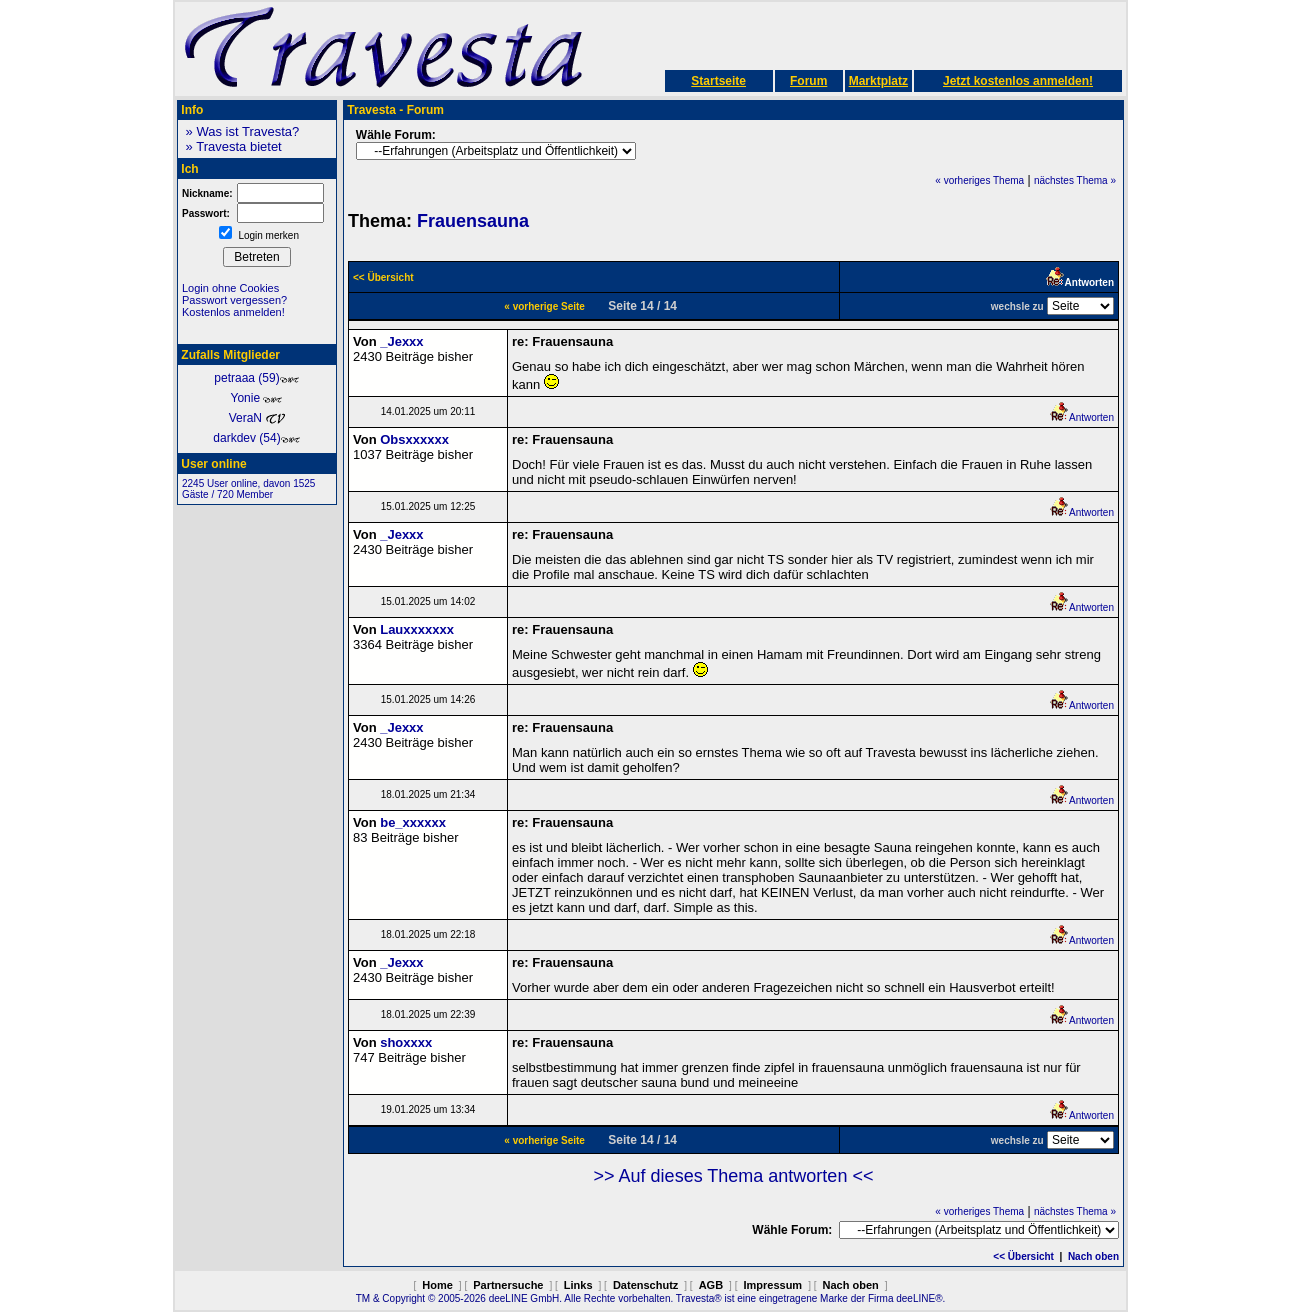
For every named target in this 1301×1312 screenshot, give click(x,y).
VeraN (257, 418)
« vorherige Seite (544, 306)
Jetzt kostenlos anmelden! (1018, 81)
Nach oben (1093, 1256)
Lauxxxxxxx (417, 629)
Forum (808, 81)
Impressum (772, 1285)
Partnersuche (508, 1285)
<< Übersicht (1023, 1256)
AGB (711, 1285)
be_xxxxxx (413, 822)
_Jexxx (401, 341)
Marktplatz (878, 81)
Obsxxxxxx (414, 439)
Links (578, 1285)
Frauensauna (473, 221)
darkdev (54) (256, 438)
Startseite (718, 81)
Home (437, 1285)
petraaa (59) (256, 378)
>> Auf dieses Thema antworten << (734, 1176)
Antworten (1081, 417)
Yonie (257, 398)
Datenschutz (645, 1285)
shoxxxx (406, 1042)
